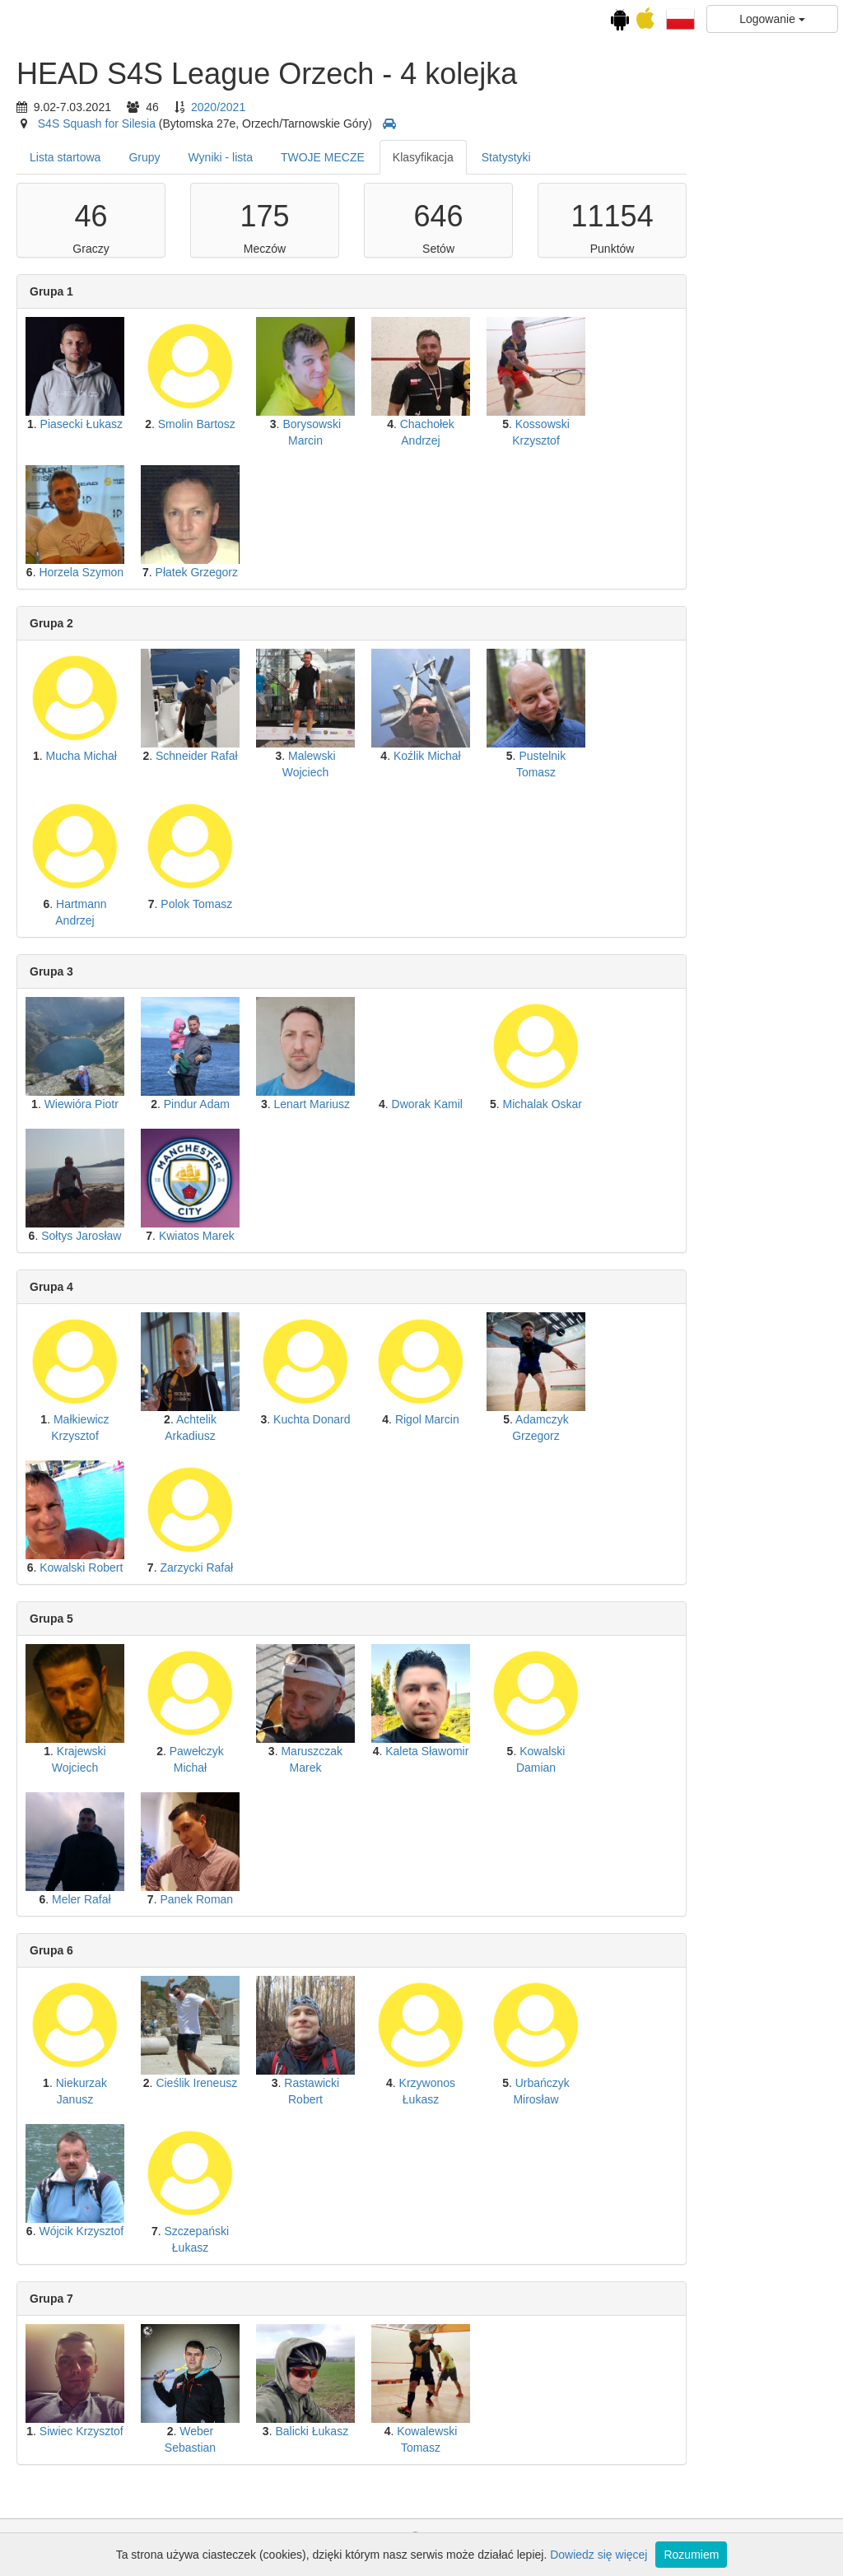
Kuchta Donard (450, 1419)
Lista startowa (204, 157)
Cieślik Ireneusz (335, 2082)
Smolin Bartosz (336, 424)
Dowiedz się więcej (598, 2554)
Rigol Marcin (566, 1419)
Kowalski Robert (220, 1567)
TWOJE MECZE (462, 157)
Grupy (283, 157)
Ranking (89, 531)
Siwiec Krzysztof (221, 2431)
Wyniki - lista (359, 157)
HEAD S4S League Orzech (73, 182)
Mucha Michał (219, 755)
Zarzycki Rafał (335, 1567)
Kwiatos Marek (336, 1235)
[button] (680, 18)
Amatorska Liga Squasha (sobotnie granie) (73, 602)
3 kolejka (74, 317)
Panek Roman (335, 1899)
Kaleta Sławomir (566, 1751)
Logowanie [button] (772, 19)
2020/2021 (357, 107)
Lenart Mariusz (450, 1104)
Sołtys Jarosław (220, 1235)
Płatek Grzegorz (335, 572)
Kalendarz (73, 119)
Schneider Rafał (336, 755)
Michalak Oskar (680, 1104)
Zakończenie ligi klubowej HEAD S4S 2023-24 (73, 825)
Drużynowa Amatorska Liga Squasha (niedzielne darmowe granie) (73, 711)
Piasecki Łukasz (220, 424)
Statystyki (645, 157)
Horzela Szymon (220, 572)
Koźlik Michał (566, 755)
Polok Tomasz (335, 904)
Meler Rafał (220, 1899)
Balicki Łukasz (450, 2431)
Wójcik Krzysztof (220, 2231)
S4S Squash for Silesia (236, 123)
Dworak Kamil (565, 1104)
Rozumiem (691, 2554)
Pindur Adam (336, 1104)
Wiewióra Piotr (220, 1104)
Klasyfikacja (562, 157)
